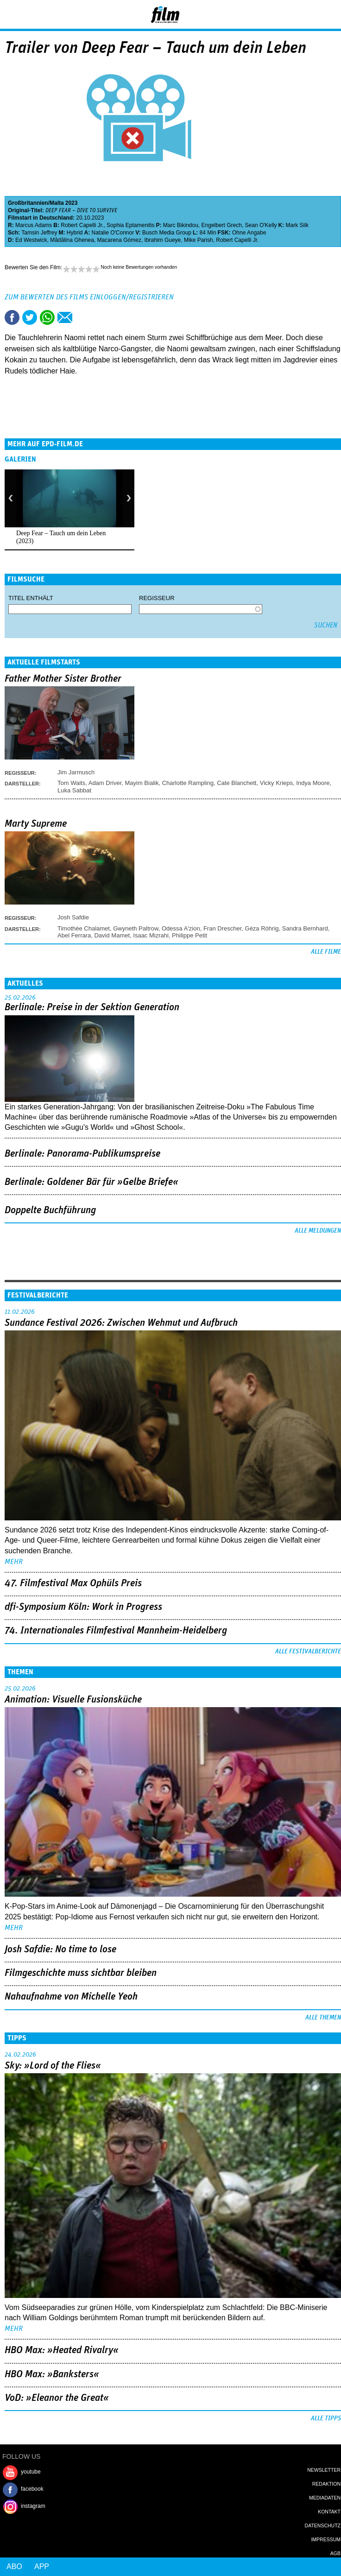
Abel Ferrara (74, 935)
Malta (57, 203)
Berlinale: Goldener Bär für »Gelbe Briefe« (91, 1182)
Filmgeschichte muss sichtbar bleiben (81, 1973)
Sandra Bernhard (305, 928)
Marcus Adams (33, 225)
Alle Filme (326, 952)
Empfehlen (64, 317)
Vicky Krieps (276, 782)
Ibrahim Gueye (163, 240)
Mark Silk (297, 225)
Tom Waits (71, 782)
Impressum (326, 2539)
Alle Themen (323, 2017)
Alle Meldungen (318, 1231)
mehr (14, 1561)
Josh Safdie (73, 917)
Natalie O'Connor (113, 232)
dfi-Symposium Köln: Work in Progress (83, 1607)
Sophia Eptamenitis (130, 225)
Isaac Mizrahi (151, 935)
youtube (31, 2471)
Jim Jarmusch (76, 772)
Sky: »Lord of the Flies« (53, 2066)
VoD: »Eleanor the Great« (57, 2398)
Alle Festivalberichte (308, 1651)
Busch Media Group (166, 232)
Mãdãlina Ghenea (72, 240)
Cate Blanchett (236, 782)
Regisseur (157, 598)
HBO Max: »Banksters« (52, 2374)
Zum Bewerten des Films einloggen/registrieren (89, 297)
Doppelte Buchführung (50, 1210)
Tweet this (29, 317)
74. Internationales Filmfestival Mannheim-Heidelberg (116, 1631)
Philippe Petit (189, 935)
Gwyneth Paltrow (135, 928)
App (41, 2566)
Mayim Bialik (141, 782)
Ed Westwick (31, 240)
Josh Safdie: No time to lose (60, 1949)
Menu (11, 13)
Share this (12, 317)
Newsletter (324, 2470)
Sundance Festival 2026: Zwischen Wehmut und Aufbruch (121, 1323)
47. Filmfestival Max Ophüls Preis (73, 1583)
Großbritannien (28, 203)
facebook (32, 2489)
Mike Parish (198, 240)
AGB (335, 2553)
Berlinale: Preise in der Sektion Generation (92, 1007)
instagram (33, 2506)
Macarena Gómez (119, 240)
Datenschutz (323, 2525)
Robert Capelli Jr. (82, 225)
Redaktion (326, 2484)
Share (47, 317)
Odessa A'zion (181, 928)
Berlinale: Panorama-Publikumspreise (82, 1154)
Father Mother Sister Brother (63, 679)
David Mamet (112, 935)
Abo (14, 2566)
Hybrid (75, 232)
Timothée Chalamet (83, 928)
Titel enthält (30, 598)
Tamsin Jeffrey (39, 232)
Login (309, 16)
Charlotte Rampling (188, 782)
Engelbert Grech (222, 225)
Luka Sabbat (74, 790)
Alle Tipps (326, 2418)
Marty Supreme (36, 824)
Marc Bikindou (180, 225)
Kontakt (329, 2511)
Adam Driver (105, 782)
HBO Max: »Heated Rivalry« (62, 2350)
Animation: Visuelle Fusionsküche (73, 1700)
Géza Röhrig (262, 928)
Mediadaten (325, 2497)
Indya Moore (312, 782)
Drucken (82, 317)
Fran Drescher (222, 928)
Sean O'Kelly (261, 225)
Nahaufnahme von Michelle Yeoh (71, 1997)
